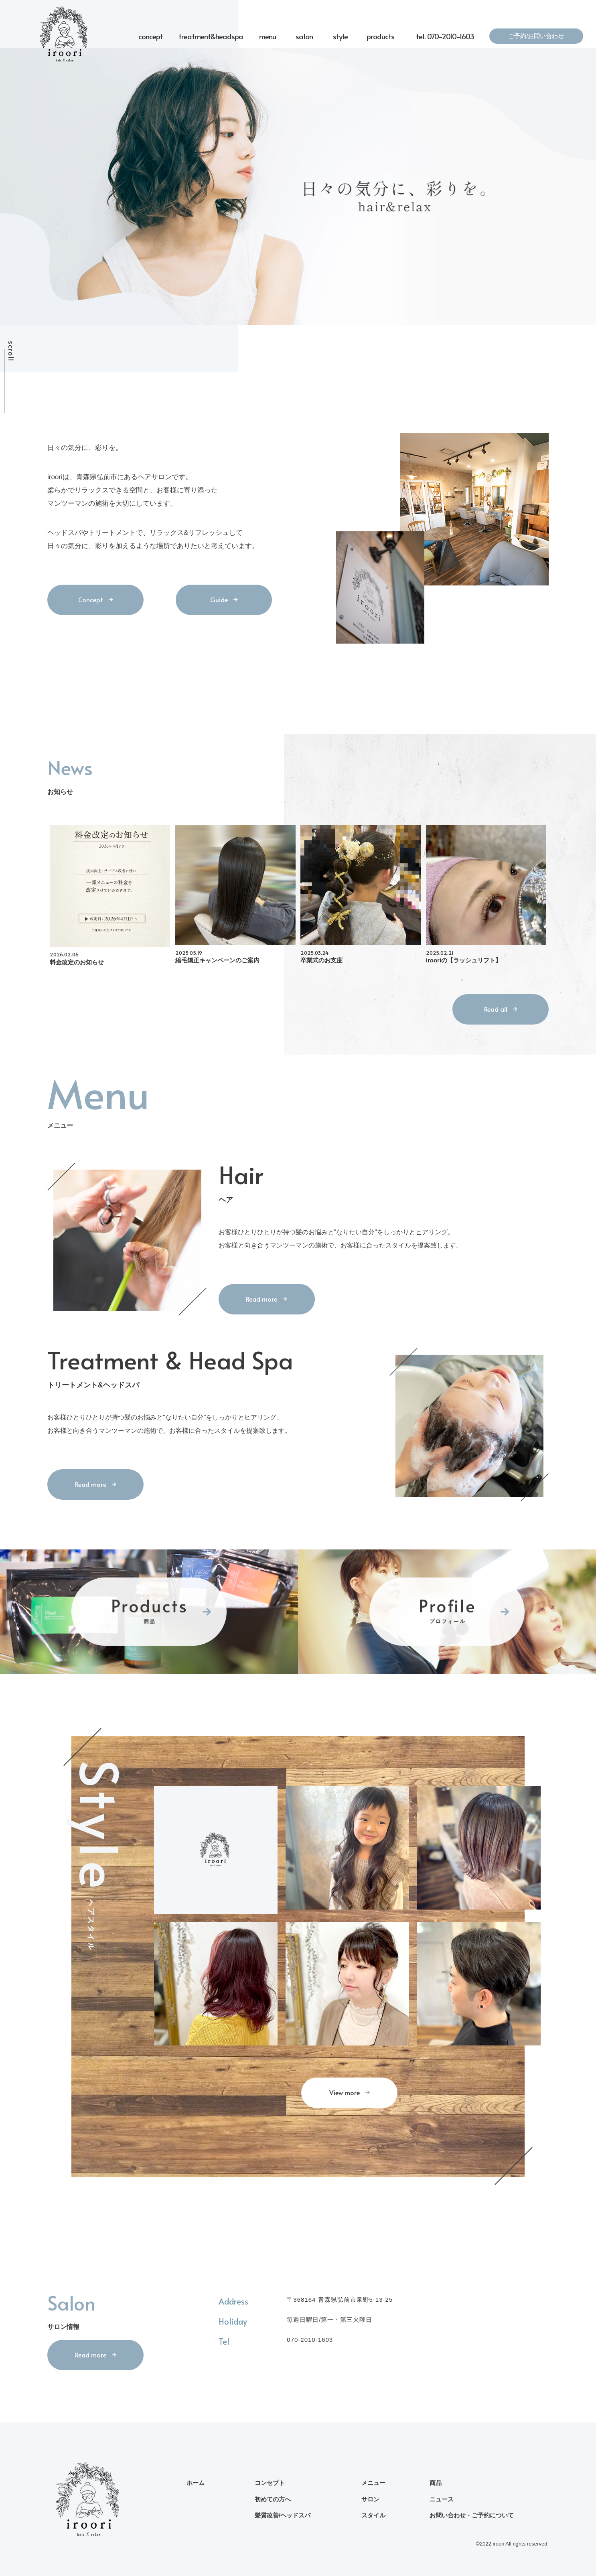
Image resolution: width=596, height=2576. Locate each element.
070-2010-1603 (310, 2339)
